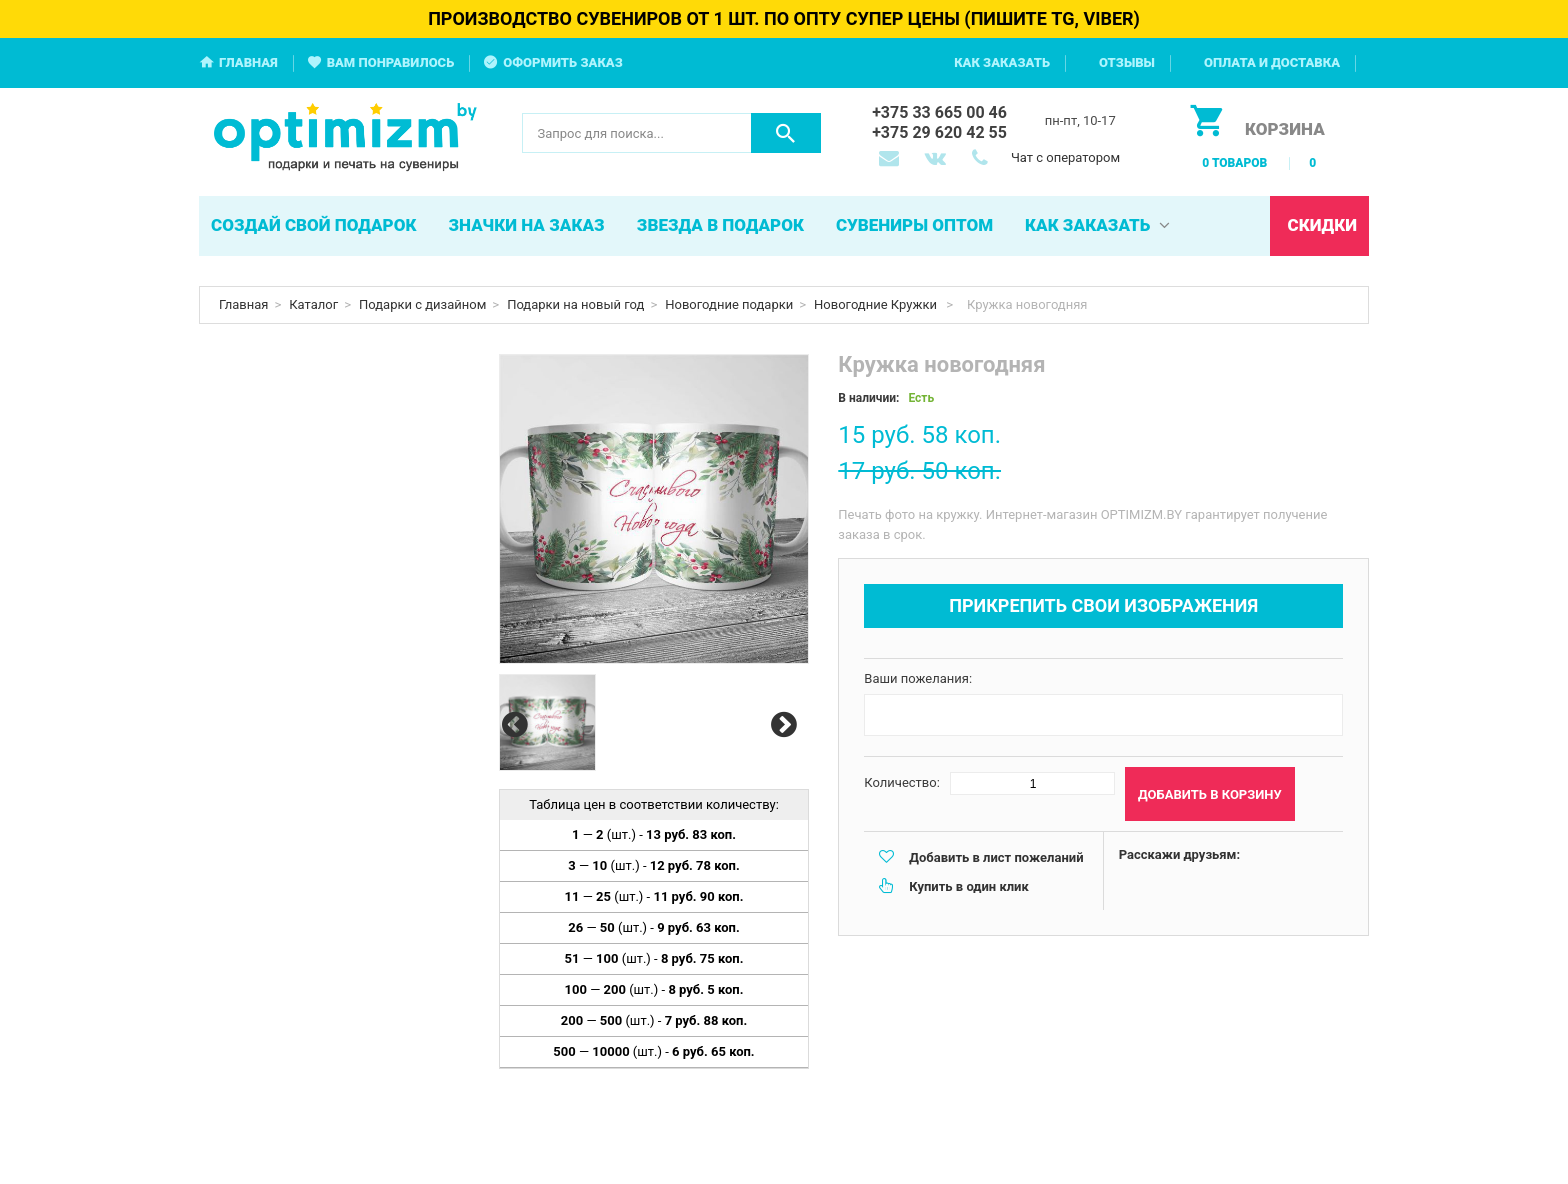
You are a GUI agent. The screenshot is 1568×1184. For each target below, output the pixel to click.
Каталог (313, 304)
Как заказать (1002, 62)
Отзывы (1127, 62)
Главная (248, 62)
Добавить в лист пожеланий (996, 857)
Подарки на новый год (575, 304)
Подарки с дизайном (422, 304)
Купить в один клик (968, 886)
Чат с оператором (1065, 157)
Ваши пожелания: (918, 678)
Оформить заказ (563, 62)
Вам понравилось (391, 62)
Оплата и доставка (1272, 62)
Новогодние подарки (729, 304)
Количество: (902, 782)
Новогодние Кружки (877, 304)
